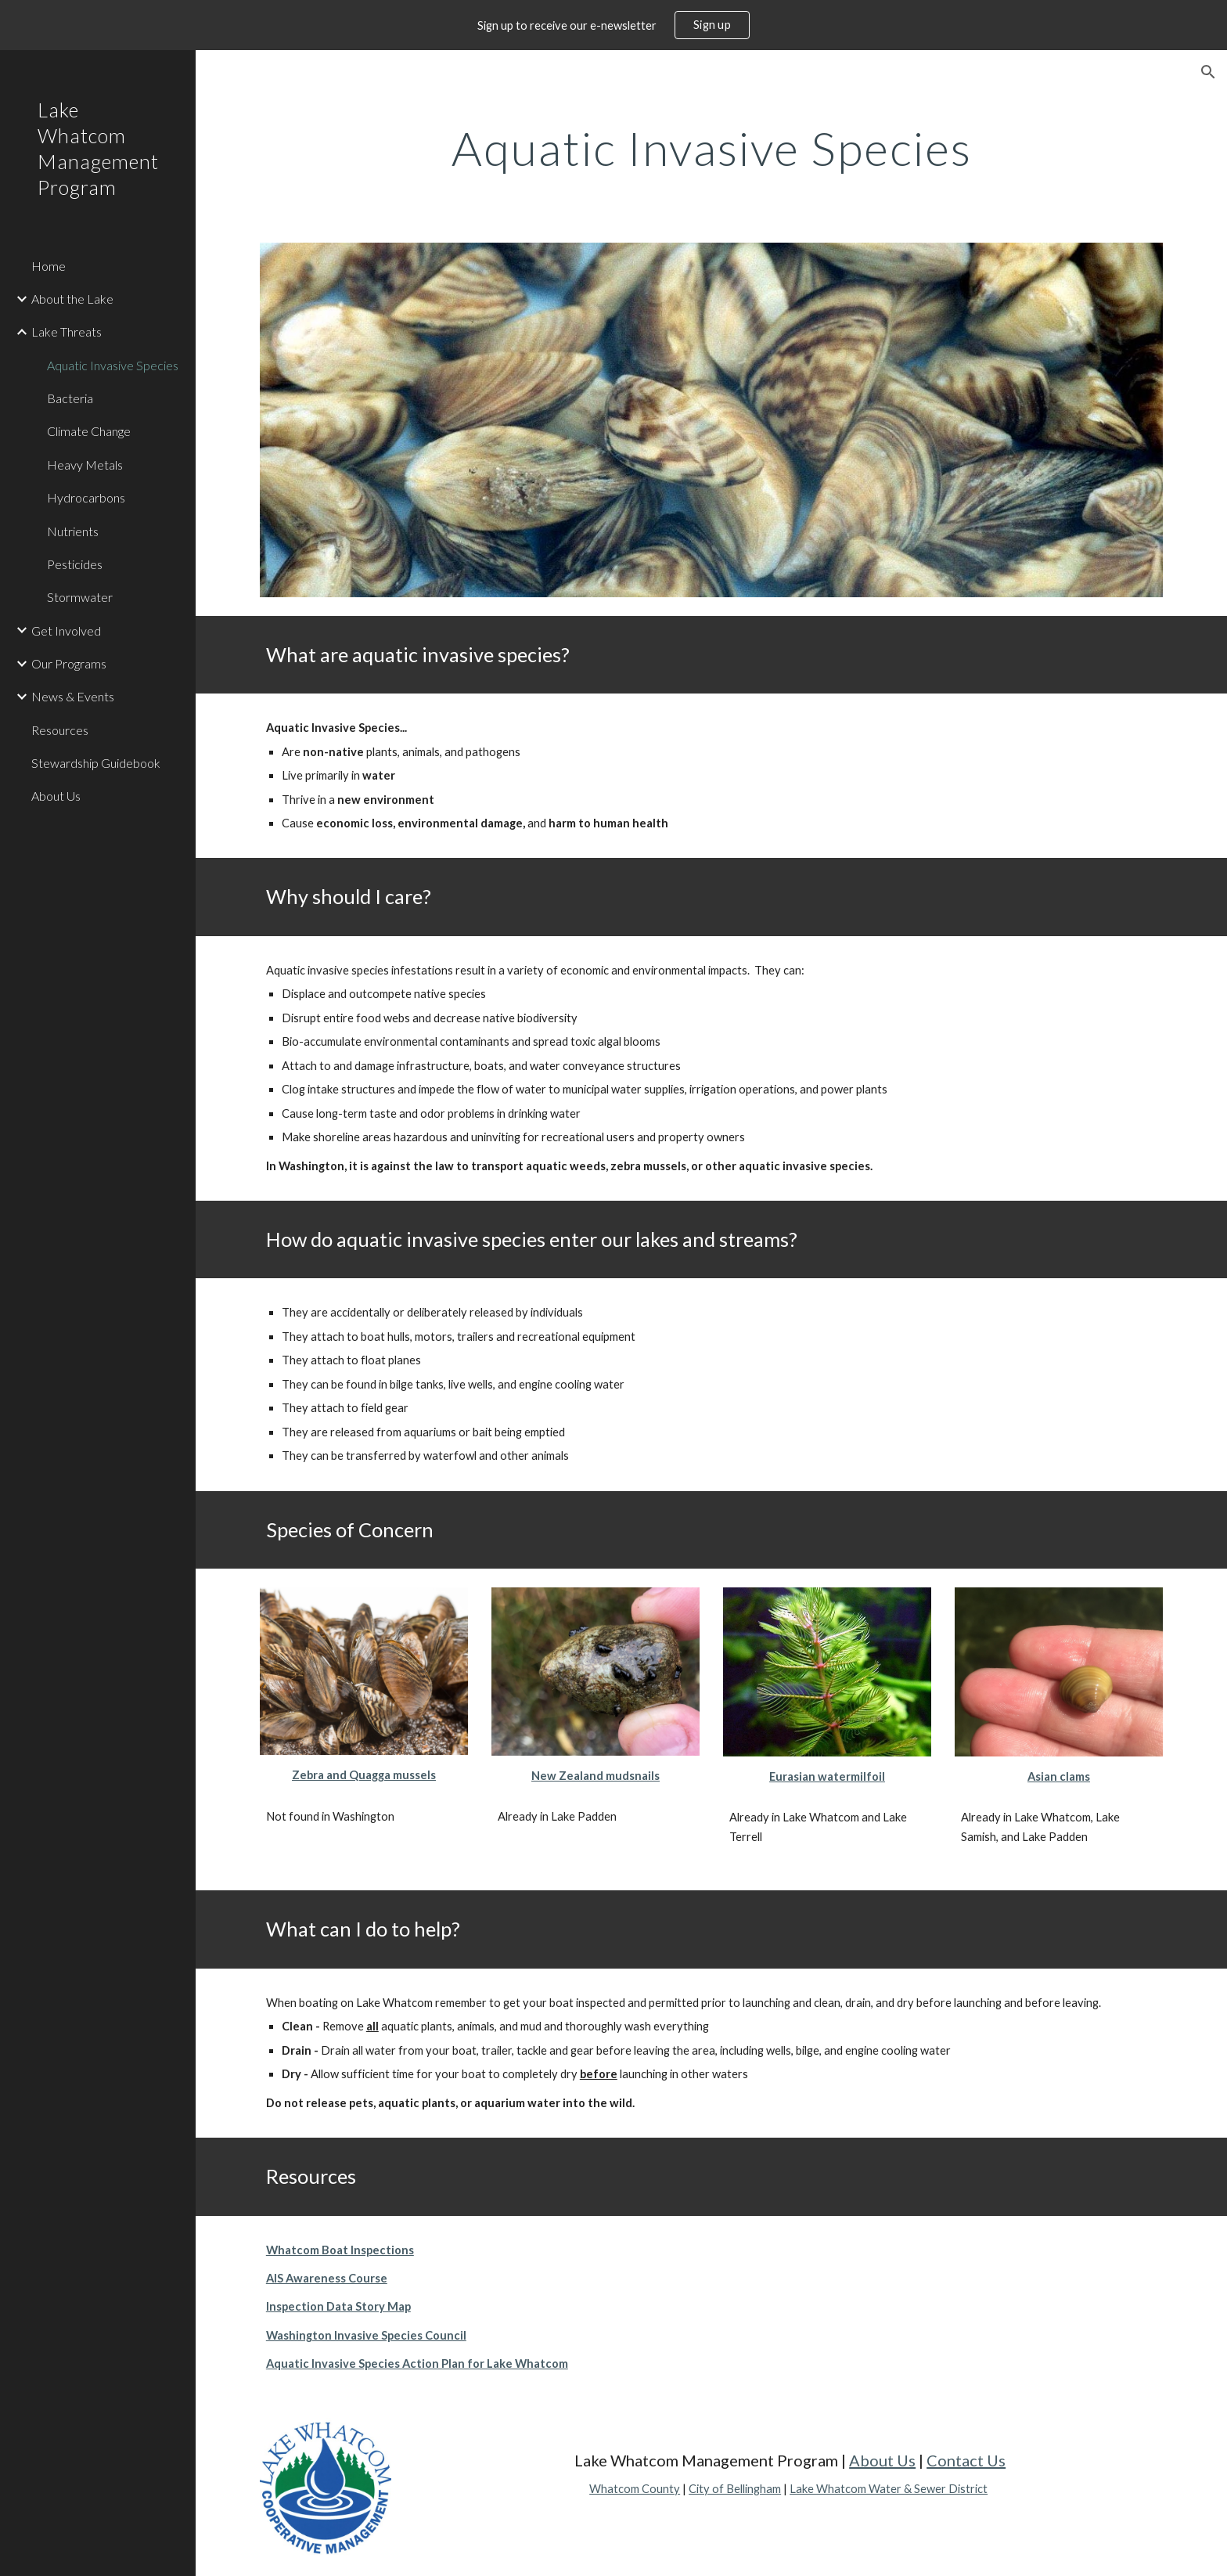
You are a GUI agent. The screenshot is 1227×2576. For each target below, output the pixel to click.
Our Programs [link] (68, 663)
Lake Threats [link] (66, 331)
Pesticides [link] (75, 564)
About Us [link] (56, 795)
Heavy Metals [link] (85, 464)
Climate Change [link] (89, 430)
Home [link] (48, 265)
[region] (613, 25)
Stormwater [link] (80, 596)
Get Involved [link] (66, 630)
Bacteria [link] (70, 398)
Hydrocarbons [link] (86, 497)
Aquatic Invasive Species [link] (112, 365)
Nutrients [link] (73, 531)
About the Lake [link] (72, 298)
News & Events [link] (72, 696)
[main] (711, 148)
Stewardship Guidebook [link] (95, 762)
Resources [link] (59, 729)
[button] (1208, 72)
